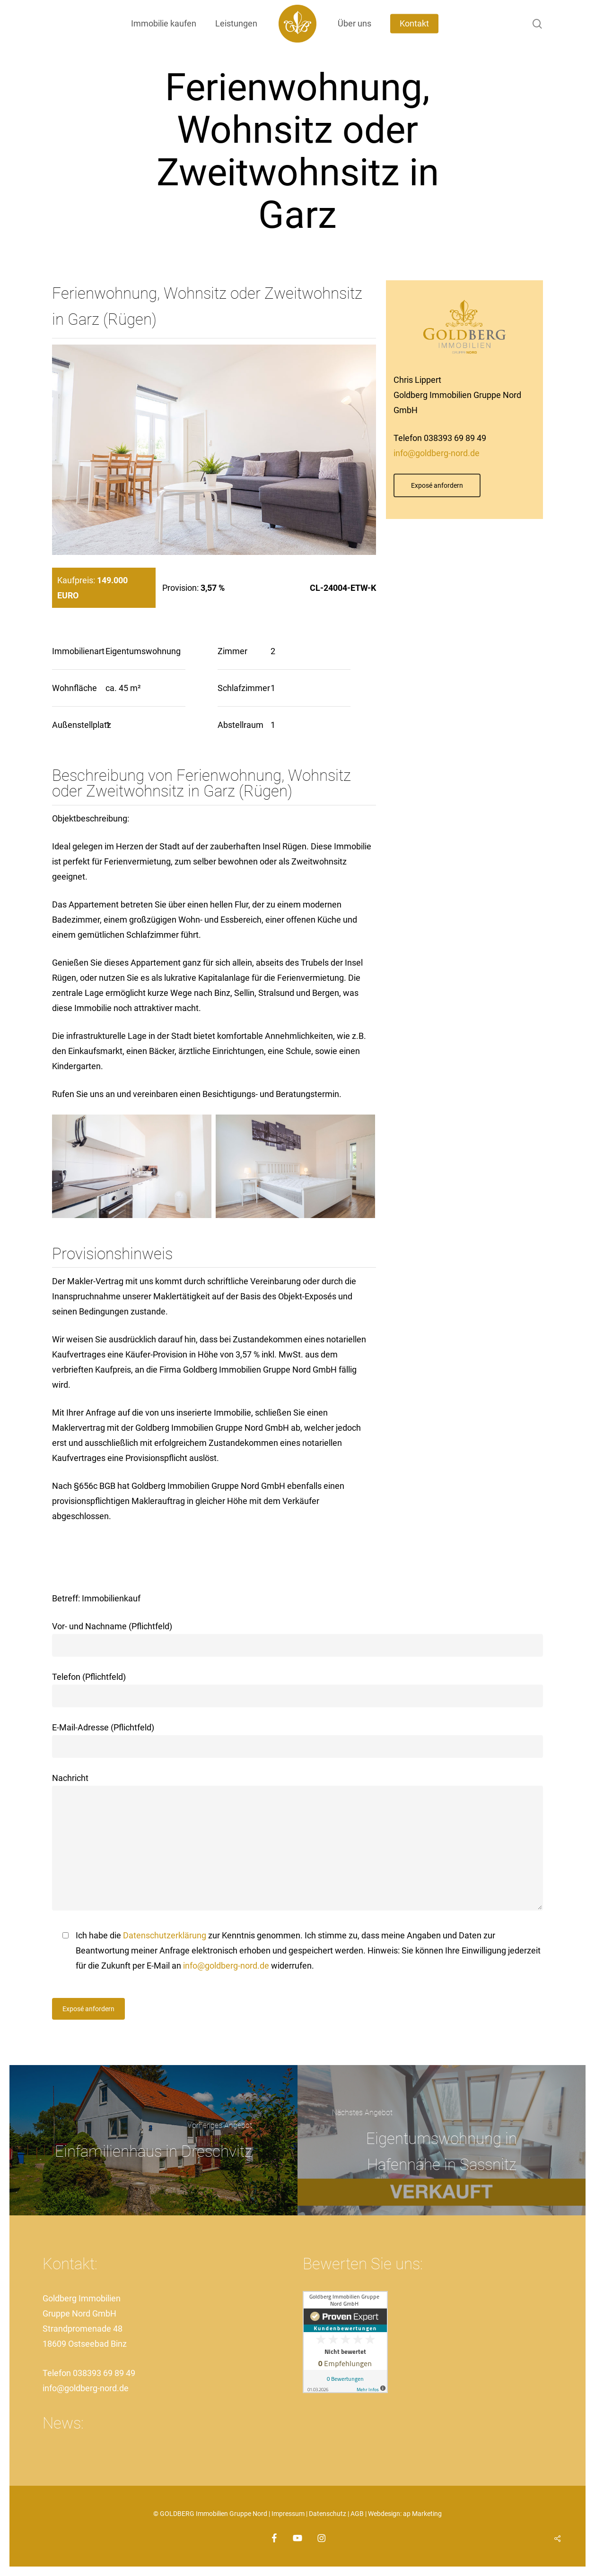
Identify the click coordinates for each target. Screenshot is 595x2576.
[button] (437, 485)
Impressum (288, 2513)
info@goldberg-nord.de (437, 453)
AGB (357, 2513)
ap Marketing (422, 2513)
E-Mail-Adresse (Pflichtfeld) (297, 1740)
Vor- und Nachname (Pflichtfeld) (297, 1639)
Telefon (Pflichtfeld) (297, 1689)
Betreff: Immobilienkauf (96, 1598)
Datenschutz (327, 2513)
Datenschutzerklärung (164, 1935)
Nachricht (297, 1844)
